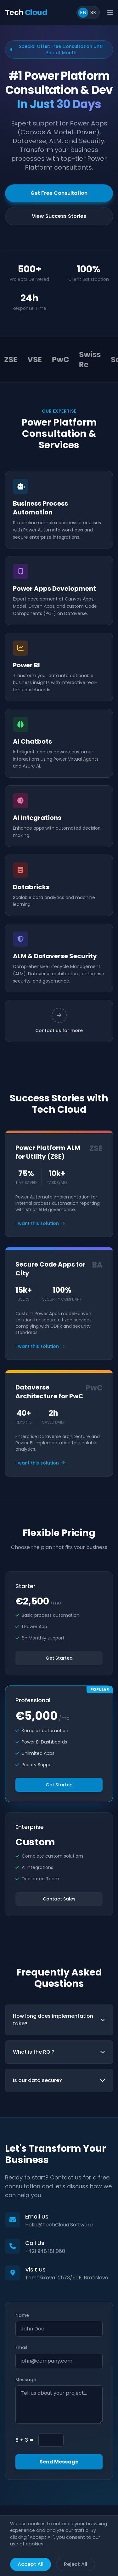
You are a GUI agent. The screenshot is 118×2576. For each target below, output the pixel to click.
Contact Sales (59, 1899)
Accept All (30, 2564)
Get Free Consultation (59, 193)
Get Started (59, 1658)
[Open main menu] (110, 13)
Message (25, 2379)
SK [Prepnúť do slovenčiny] (93, 12)
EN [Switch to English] (83, 12)
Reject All (75, 2564)
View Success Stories (59, 216)
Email (21, 2347)
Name (22, 2315)
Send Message (59, 2461)
